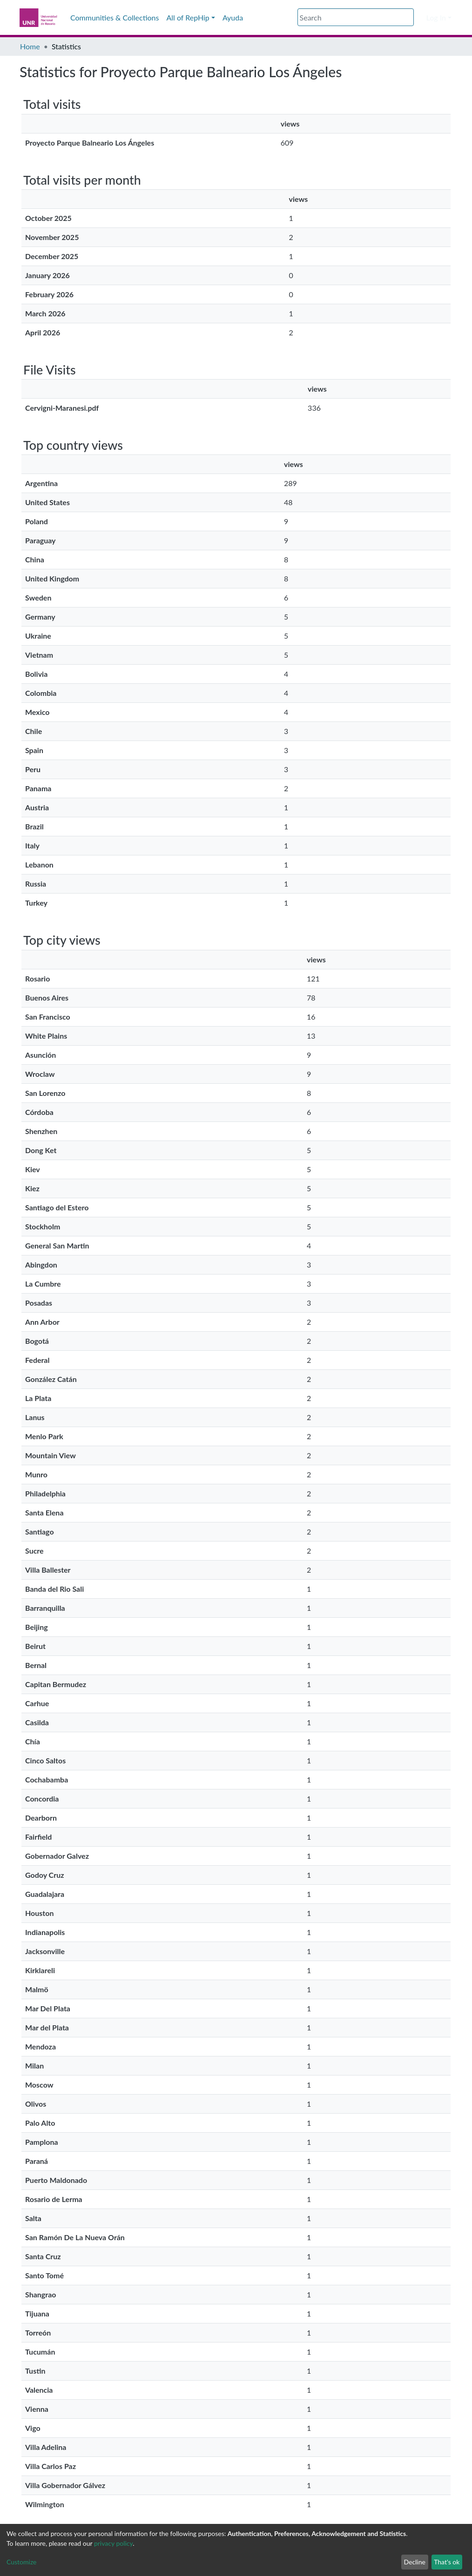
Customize (22, 2562)
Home (30, 46)
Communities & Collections (114, 17)
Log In (436, 17)
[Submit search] (408, 17)
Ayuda (233, 17)
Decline (414, 2562)
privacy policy (113, 2543)
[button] (419, 17)
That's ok (446, 2562)
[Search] (355, 17)
